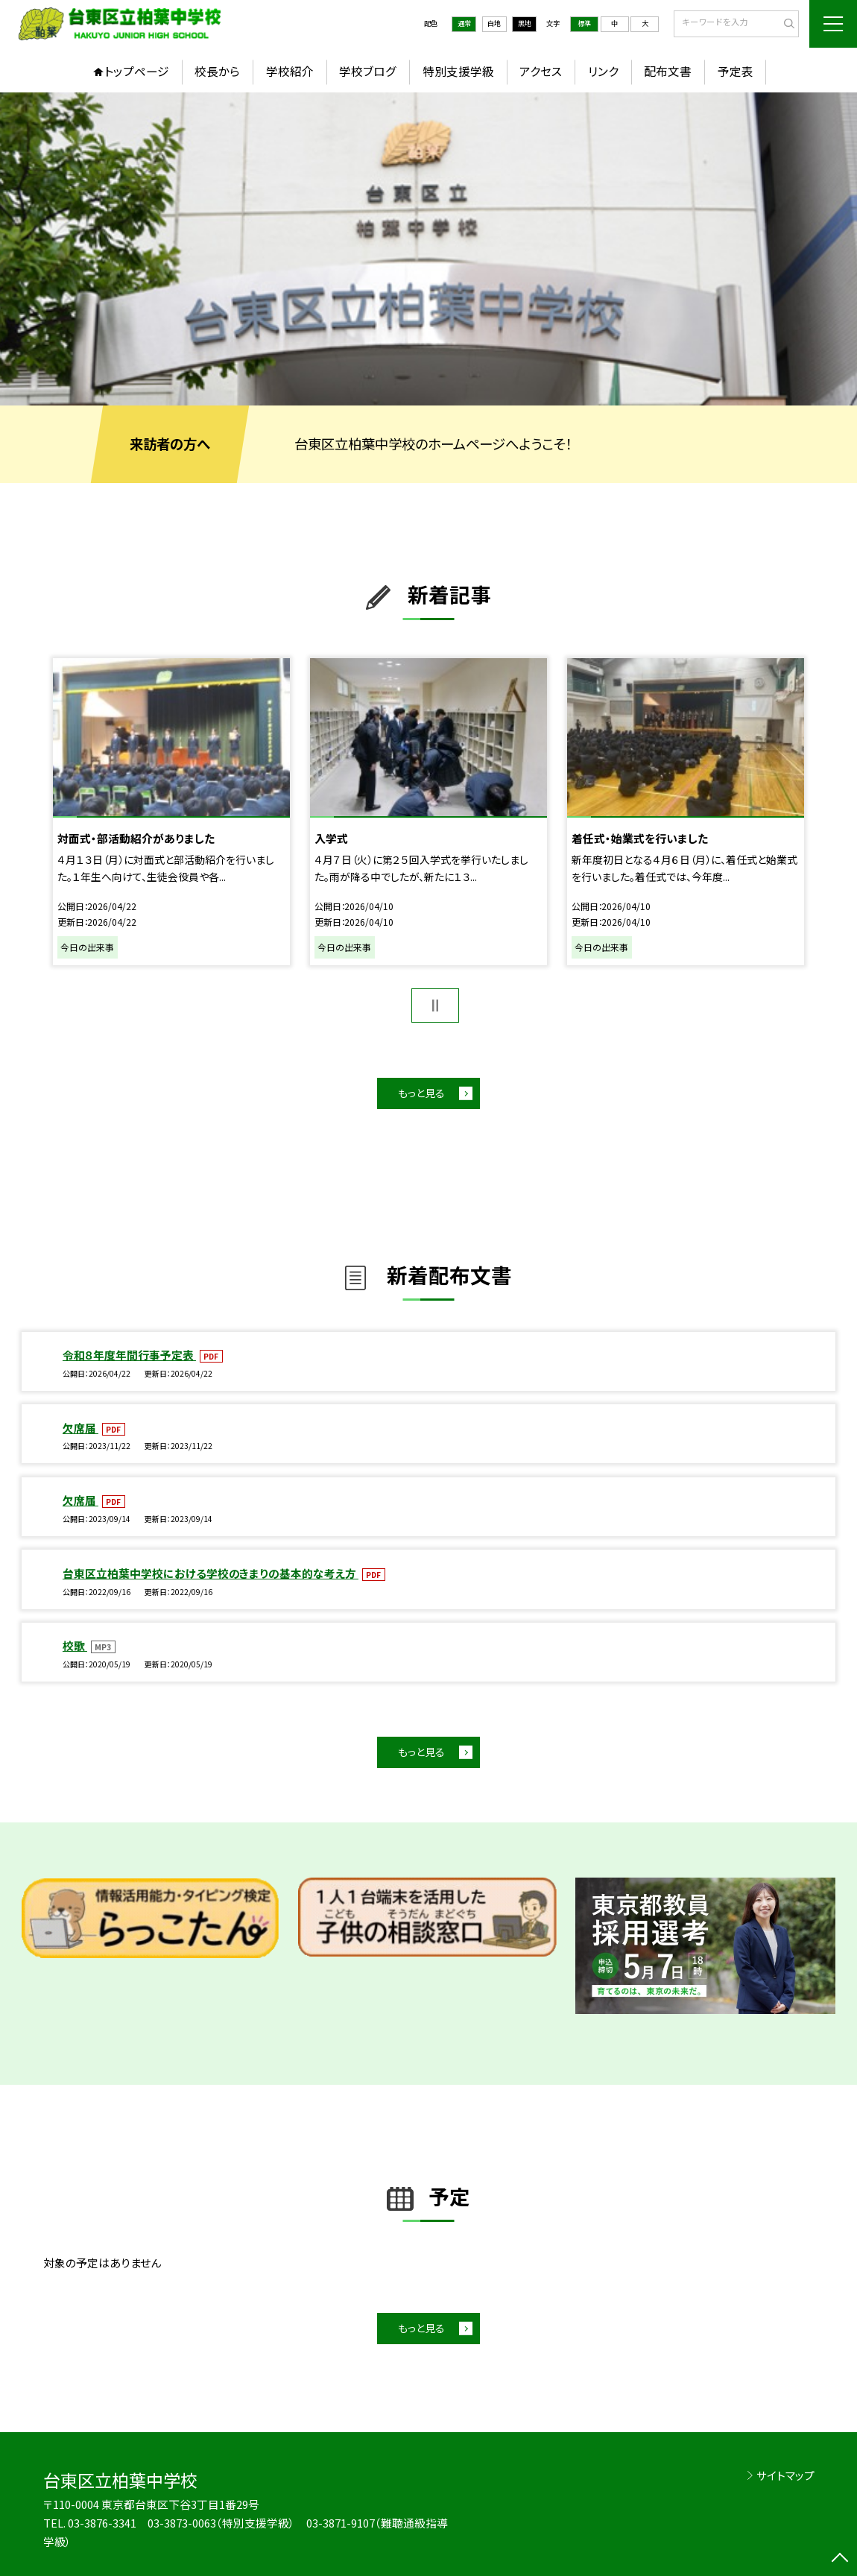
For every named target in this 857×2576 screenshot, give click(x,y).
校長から (217, 71)
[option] (428, 248)
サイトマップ (785, 2475)
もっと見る (421, 1092)
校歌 (75, 1645)
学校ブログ (367, 71)
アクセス (540, 71)
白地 (494, 23)
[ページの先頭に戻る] (840, 2559)
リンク (603, 71)
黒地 (524, 23)
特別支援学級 (458, 71)
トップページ (136, 71)
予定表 (735, 71)
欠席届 (80, 1428)
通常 (464, 23)
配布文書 (668, 71)
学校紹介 (290, 71)
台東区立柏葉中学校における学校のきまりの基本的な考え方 (210, 1573)
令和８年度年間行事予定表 (129, 1355)
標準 (584, 23)
